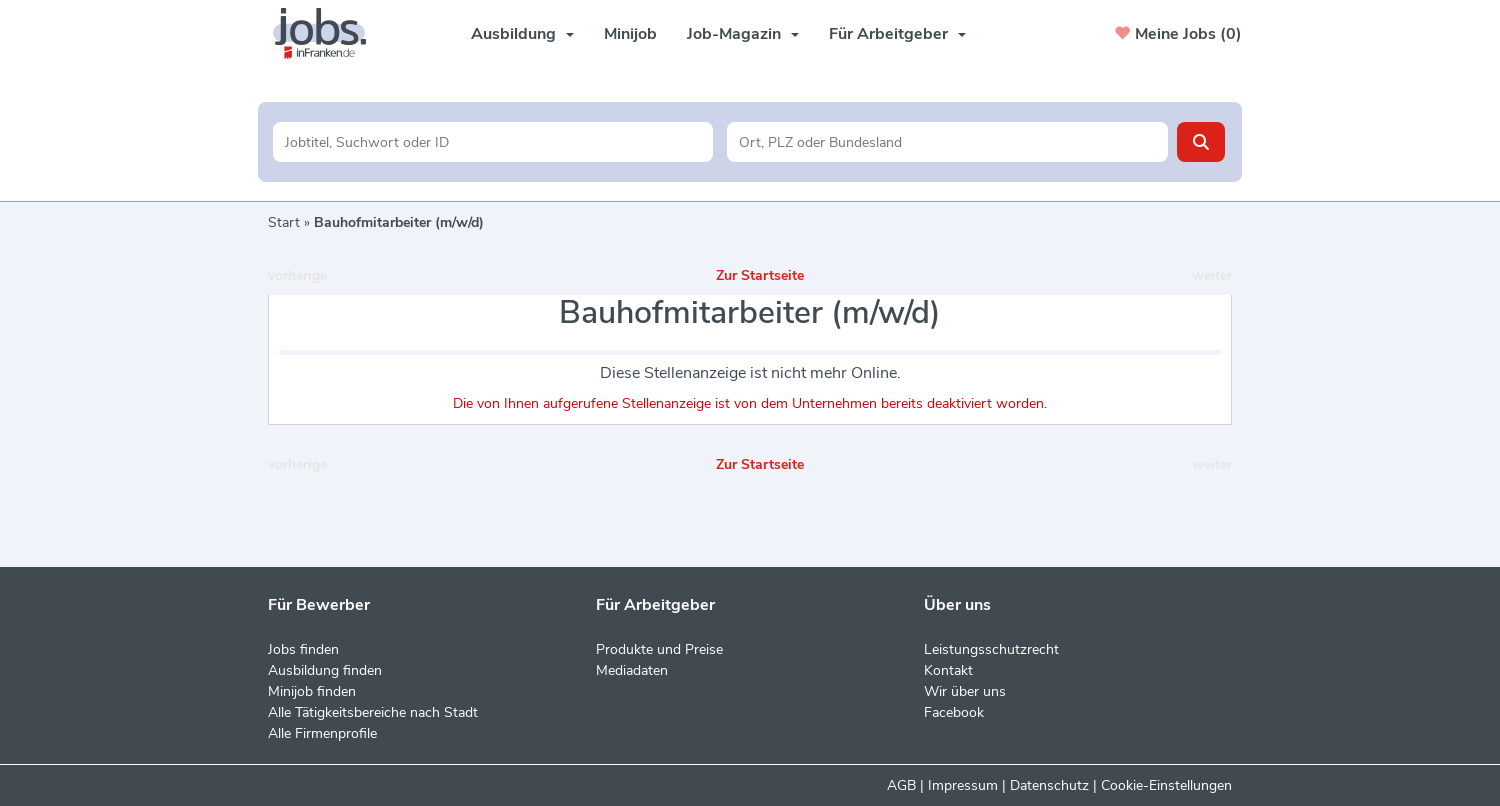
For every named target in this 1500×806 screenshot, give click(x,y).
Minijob (630, 34)
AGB (901, 785)
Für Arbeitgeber (897, 34)
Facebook (954, 712)
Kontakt (948, 670)
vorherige (297, 275)
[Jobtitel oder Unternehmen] (493, 142)
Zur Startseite (760, 275)
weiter (1212, 275)
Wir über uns (965, 691)
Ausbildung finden (325, 670)
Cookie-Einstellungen (1166, 785)
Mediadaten (632, 670)
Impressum (963, 785)
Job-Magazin (743, 34)
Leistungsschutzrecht (991, 649)
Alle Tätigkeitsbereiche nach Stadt (373, 712)
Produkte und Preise (659, 649)
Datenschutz (1049, 785)
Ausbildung (522, 34)
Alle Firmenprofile (322, 733)
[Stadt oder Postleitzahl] (947, 142)
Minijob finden (312, 691)
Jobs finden (303, 649)
